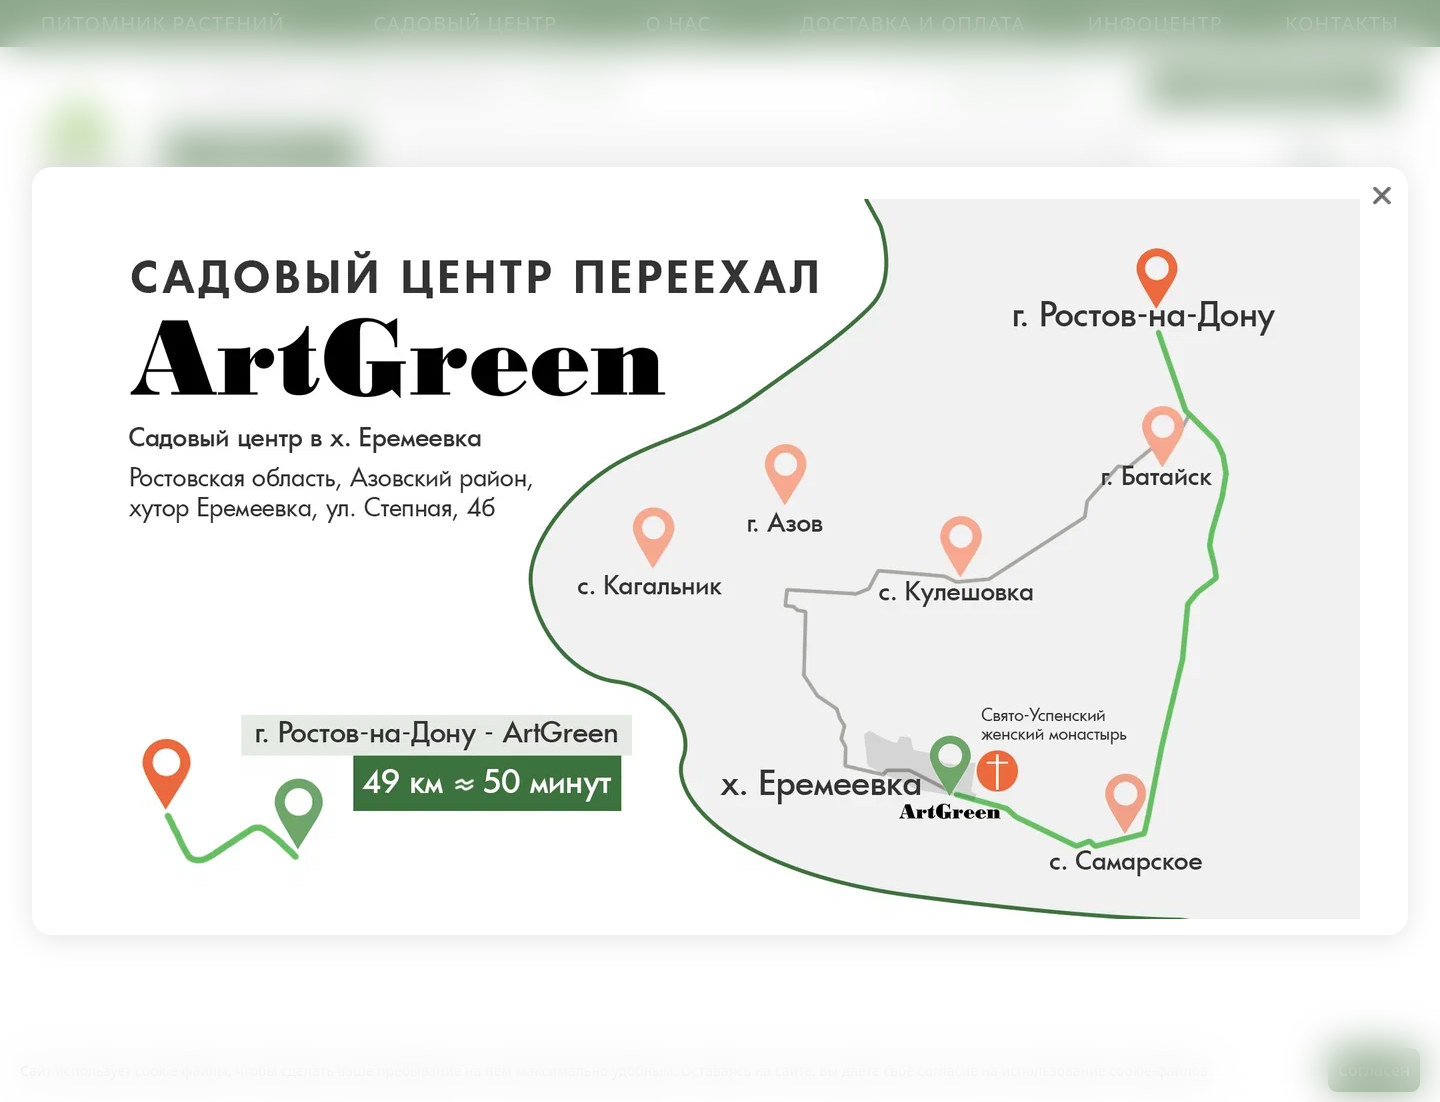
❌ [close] (1382, 195)
